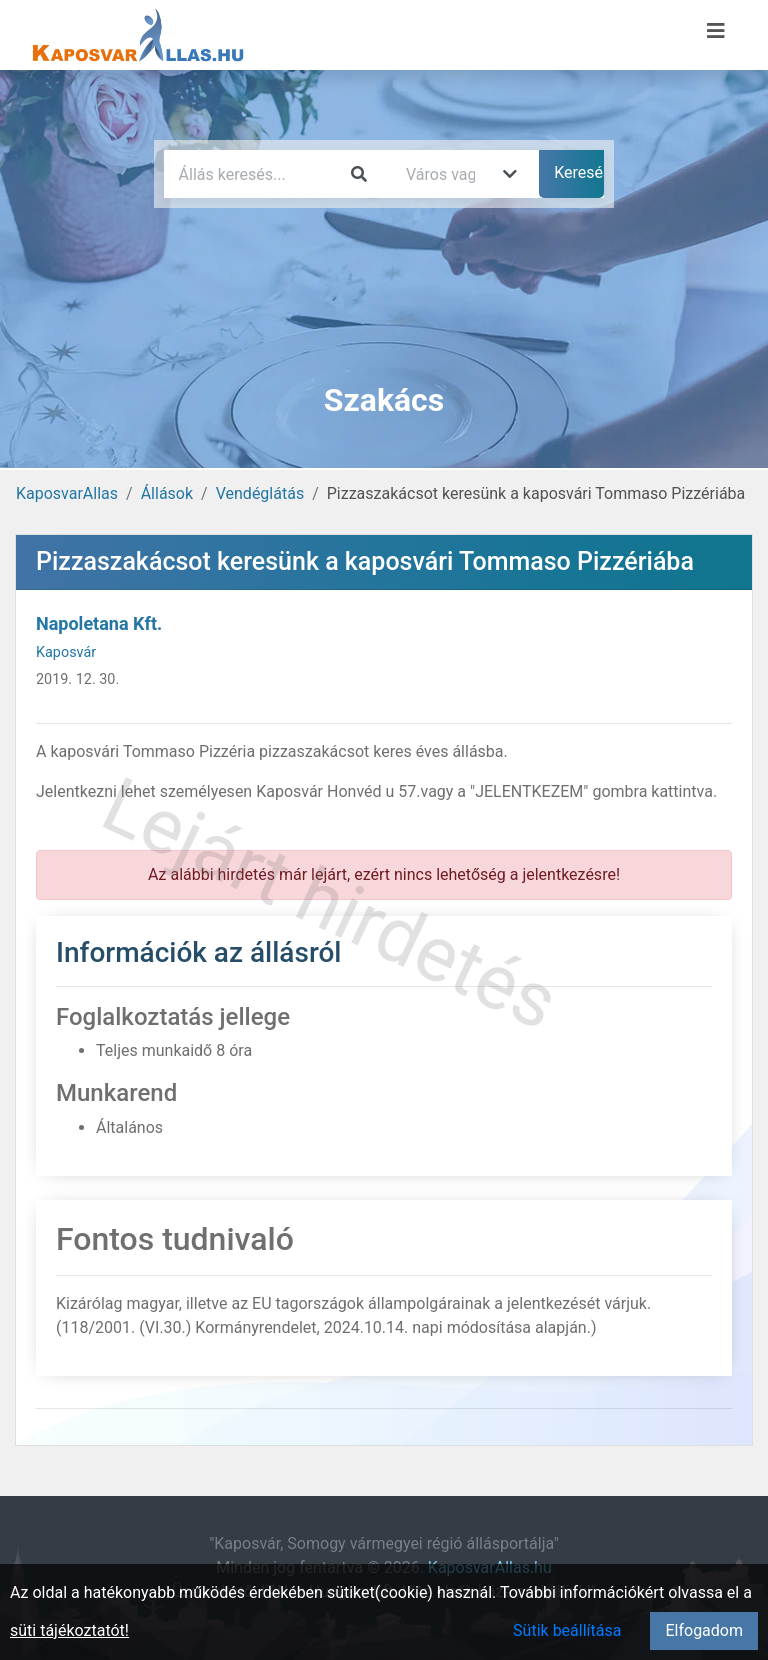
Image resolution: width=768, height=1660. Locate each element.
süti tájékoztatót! (69, 1630)
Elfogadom (704, 1630)
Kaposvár (66, 652)
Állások (167, 493)
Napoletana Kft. (99, 623)
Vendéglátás (260, 493)
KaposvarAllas (67, 493)
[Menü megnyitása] (716, 31)
